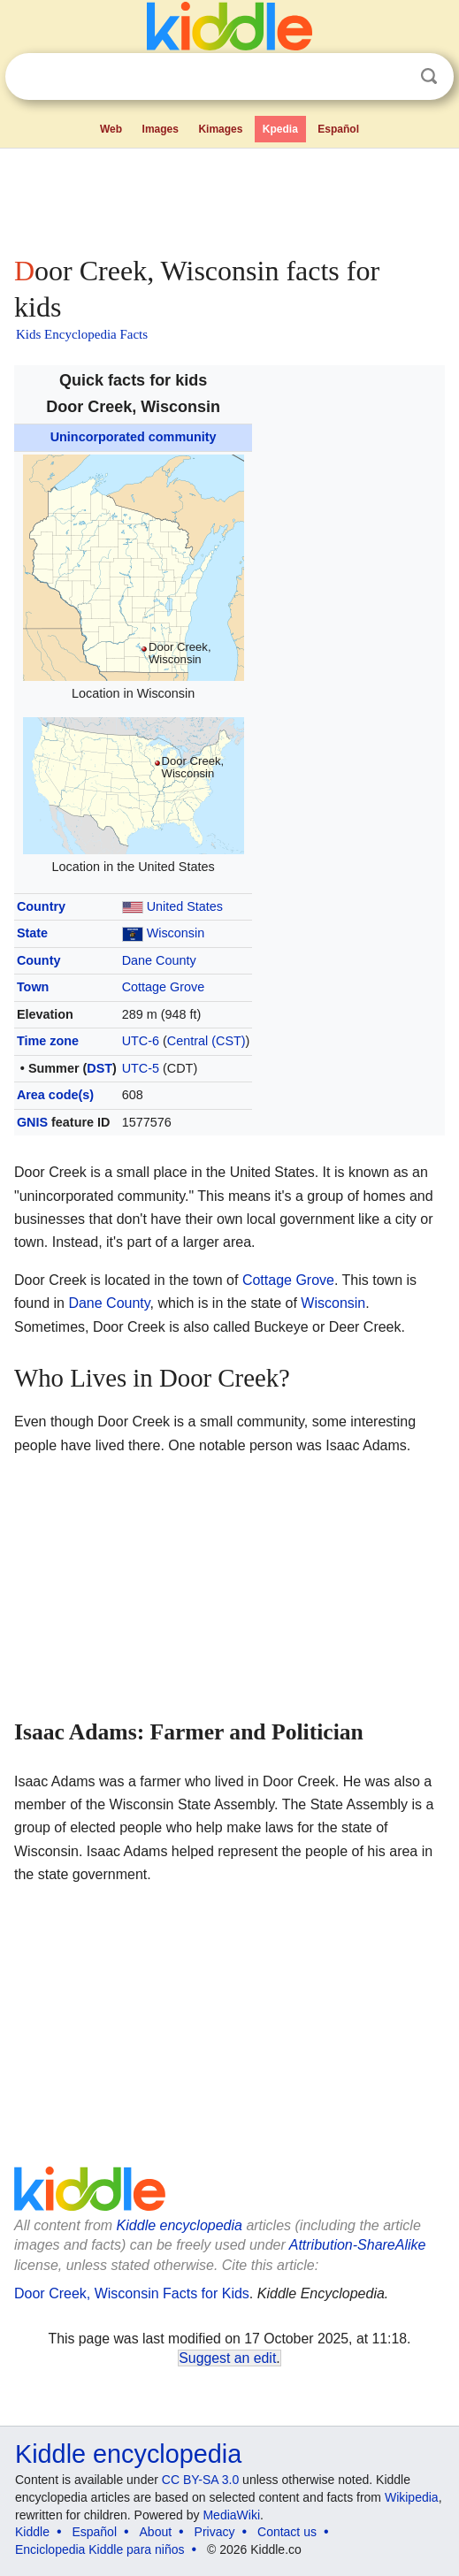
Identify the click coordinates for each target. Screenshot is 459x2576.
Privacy (215, 2532)
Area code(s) (55, 1095)
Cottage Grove (163, 987)
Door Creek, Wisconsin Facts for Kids (131, 2293)
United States (185, 906)
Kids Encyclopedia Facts (82, 334)
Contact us (287, 2532)
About (156, 2532)
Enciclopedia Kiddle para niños (99, 2549)
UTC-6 (140, 1041)
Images (160, 129)
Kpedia (280, 129)
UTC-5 (140, 1068)
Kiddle (32, 2532)
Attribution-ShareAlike (357, 2244)
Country (41, 906)
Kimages (220, 129)
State (32, 933)
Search (429, 76)
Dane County (159, 960)
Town (33, 987)
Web (111, 129)
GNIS (32, 1122)
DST (99, 1068)
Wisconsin (176, 933)
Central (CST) (206, 1041)
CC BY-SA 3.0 (200, 2480)
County (39, 960)
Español (338, 129)
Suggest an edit (227, 2358)
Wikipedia (412, 2497)
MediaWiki (231, 2515)
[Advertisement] (229, 198)
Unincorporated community (133, 437)
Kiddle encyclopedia (179, 2225)
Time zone (48, 1041)
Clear (393, 77)
